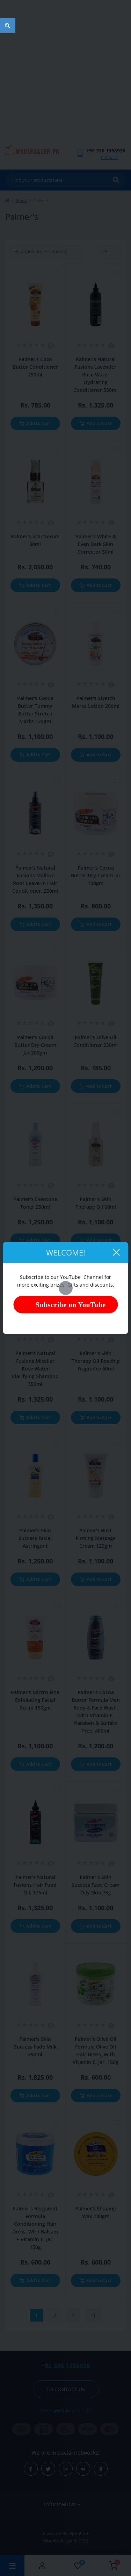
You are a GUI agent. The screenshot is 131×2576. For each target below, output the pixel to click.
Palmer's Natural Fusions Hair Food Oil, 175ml (35, 1885)
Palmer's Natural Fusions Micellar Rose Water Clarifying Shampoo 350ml (35, 1368)
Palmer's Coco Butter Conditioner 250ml (35, 367)
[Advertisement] (65, 76)
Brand (21, 200)
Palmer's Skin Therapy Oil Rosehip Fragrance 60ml (96, 1361)
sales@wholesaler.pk (65, 2410)
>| (93, 2315)
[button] (106, 150)
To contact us (65, 2389)
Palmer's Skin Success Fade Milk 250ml (35, 2047)
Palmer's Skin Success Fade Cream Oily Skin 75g (95, 1885)
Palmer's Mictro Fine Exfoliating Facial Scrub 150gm (35, 1700)
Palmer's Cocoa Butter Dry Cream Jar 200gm (35, 1045)
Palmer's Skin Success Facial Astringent (35, 1538)
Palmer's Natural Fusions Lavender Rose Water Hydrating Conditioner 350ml (95, 374)
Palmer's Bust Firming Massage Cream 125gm (96, 1538)
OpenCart (78, 2533)
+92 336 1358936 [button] (65, 2366)
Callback (109, 157)
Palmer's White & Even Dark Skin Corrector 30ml (95, 544)
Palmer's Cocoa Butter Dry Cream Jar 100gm (96, 875)
